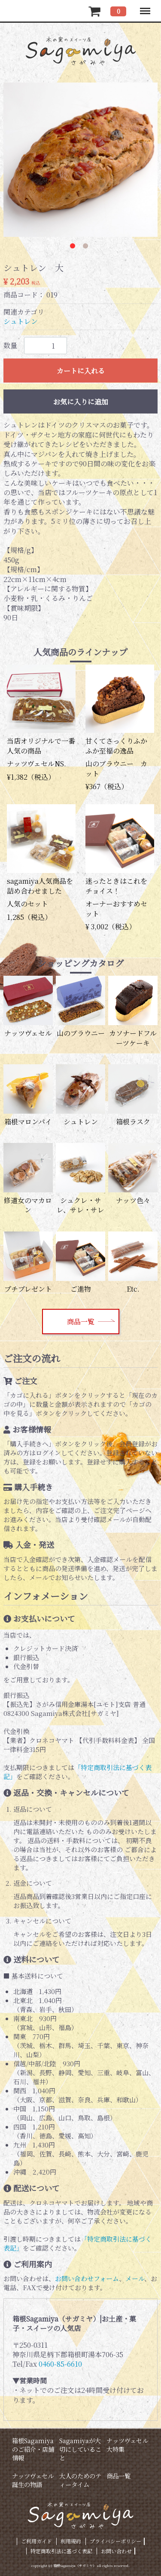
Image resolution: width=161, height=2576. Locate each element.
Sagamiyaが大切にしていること (80, 2449)
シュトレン (20, 321)
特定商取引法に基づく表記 (61, 2551)
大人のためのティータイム (80, 2480)
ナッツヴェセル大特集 (127, 2444)
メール (134, 2278)
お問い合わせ (116, 2551)
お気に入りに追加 (80, 402)
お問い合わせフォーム (87, 2278)
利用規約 (71, 2541)
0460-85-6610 (60, 2364)
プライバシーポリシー (115, 2541)
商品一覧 (80, 1321)
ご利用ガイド (36, 2541)
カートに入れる (81, 371)
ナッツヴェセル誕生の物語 (33, 2480)
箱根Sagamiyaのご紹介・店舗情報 (33, 2449)
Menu (145, 7)
